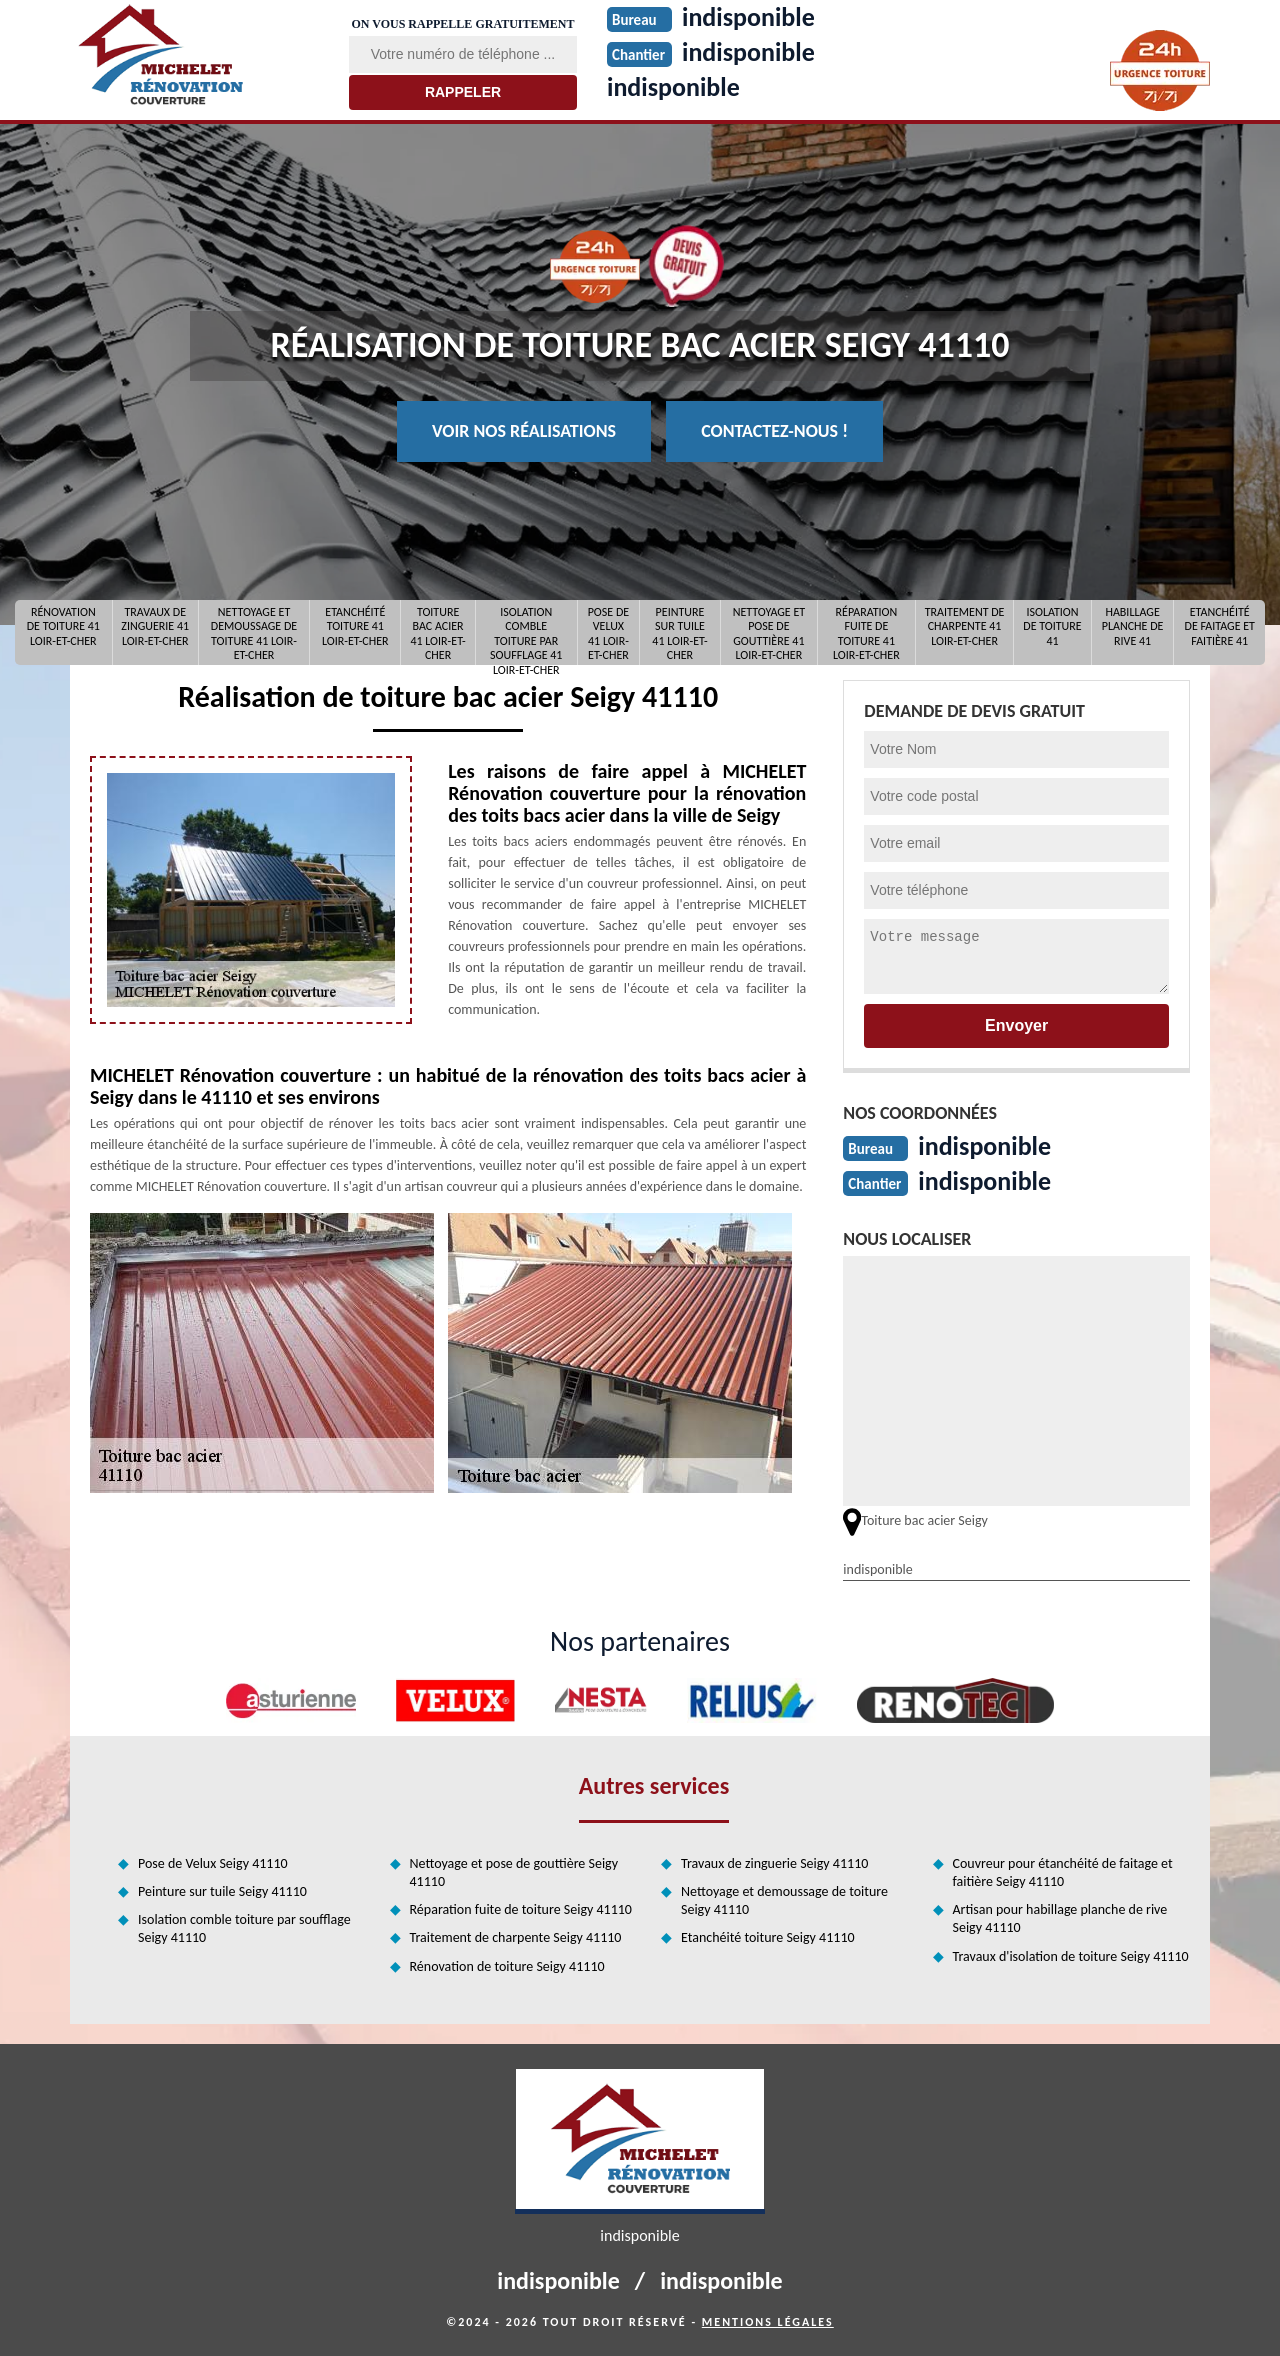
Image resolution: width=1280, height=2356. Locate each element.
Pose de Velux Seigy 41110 (213, 1863)
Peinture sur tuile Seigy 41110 (222, 1891)
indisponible (673, 87)
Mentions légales (768, 2322)
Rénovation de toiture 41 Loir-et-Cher (63, 626)
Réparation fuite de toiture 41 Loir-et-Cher (866, 632)
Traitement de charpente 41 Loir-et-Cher (965, 626)
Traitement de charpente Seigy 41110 (516, 1937)
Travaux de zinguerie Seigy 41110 (774, 1863)
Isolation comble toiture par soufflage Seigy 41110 (244, 1928)
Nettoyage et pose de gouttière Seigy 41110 (514, 1872)
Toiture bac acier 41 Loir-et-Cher (437, 632)
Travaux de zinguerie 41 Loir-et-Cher (155, 626)
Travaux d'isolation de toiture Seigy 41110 (1071, 1956)
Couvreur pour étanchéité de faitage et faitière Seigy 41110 (1063, 1872)
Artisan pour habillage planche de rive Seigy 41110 (1060, 1918)
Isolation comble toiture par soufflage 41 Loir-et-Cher (526, 632)
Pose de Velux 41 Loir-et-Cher (608, 632)
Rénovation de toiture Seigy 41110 (507, 1966)
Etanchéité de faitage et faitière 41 (1220, 626)
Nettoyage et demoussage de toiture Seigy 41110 (784, 1900)
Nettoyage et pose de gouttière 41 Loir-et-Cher (769, 632)
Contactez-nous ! (774, 431)
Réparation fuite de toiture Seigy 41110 (521, 1909)
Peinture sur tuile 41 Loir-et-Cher (679, 632)
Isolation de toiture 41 (1052, 626)
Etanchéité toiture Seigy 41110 (768, 1937)
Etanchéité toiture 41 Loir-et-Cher (355, 626)
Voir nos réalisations (524, 431)
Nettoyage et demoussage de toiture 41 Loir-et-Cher (254, 632)
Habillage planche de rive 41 (1133, 626)
